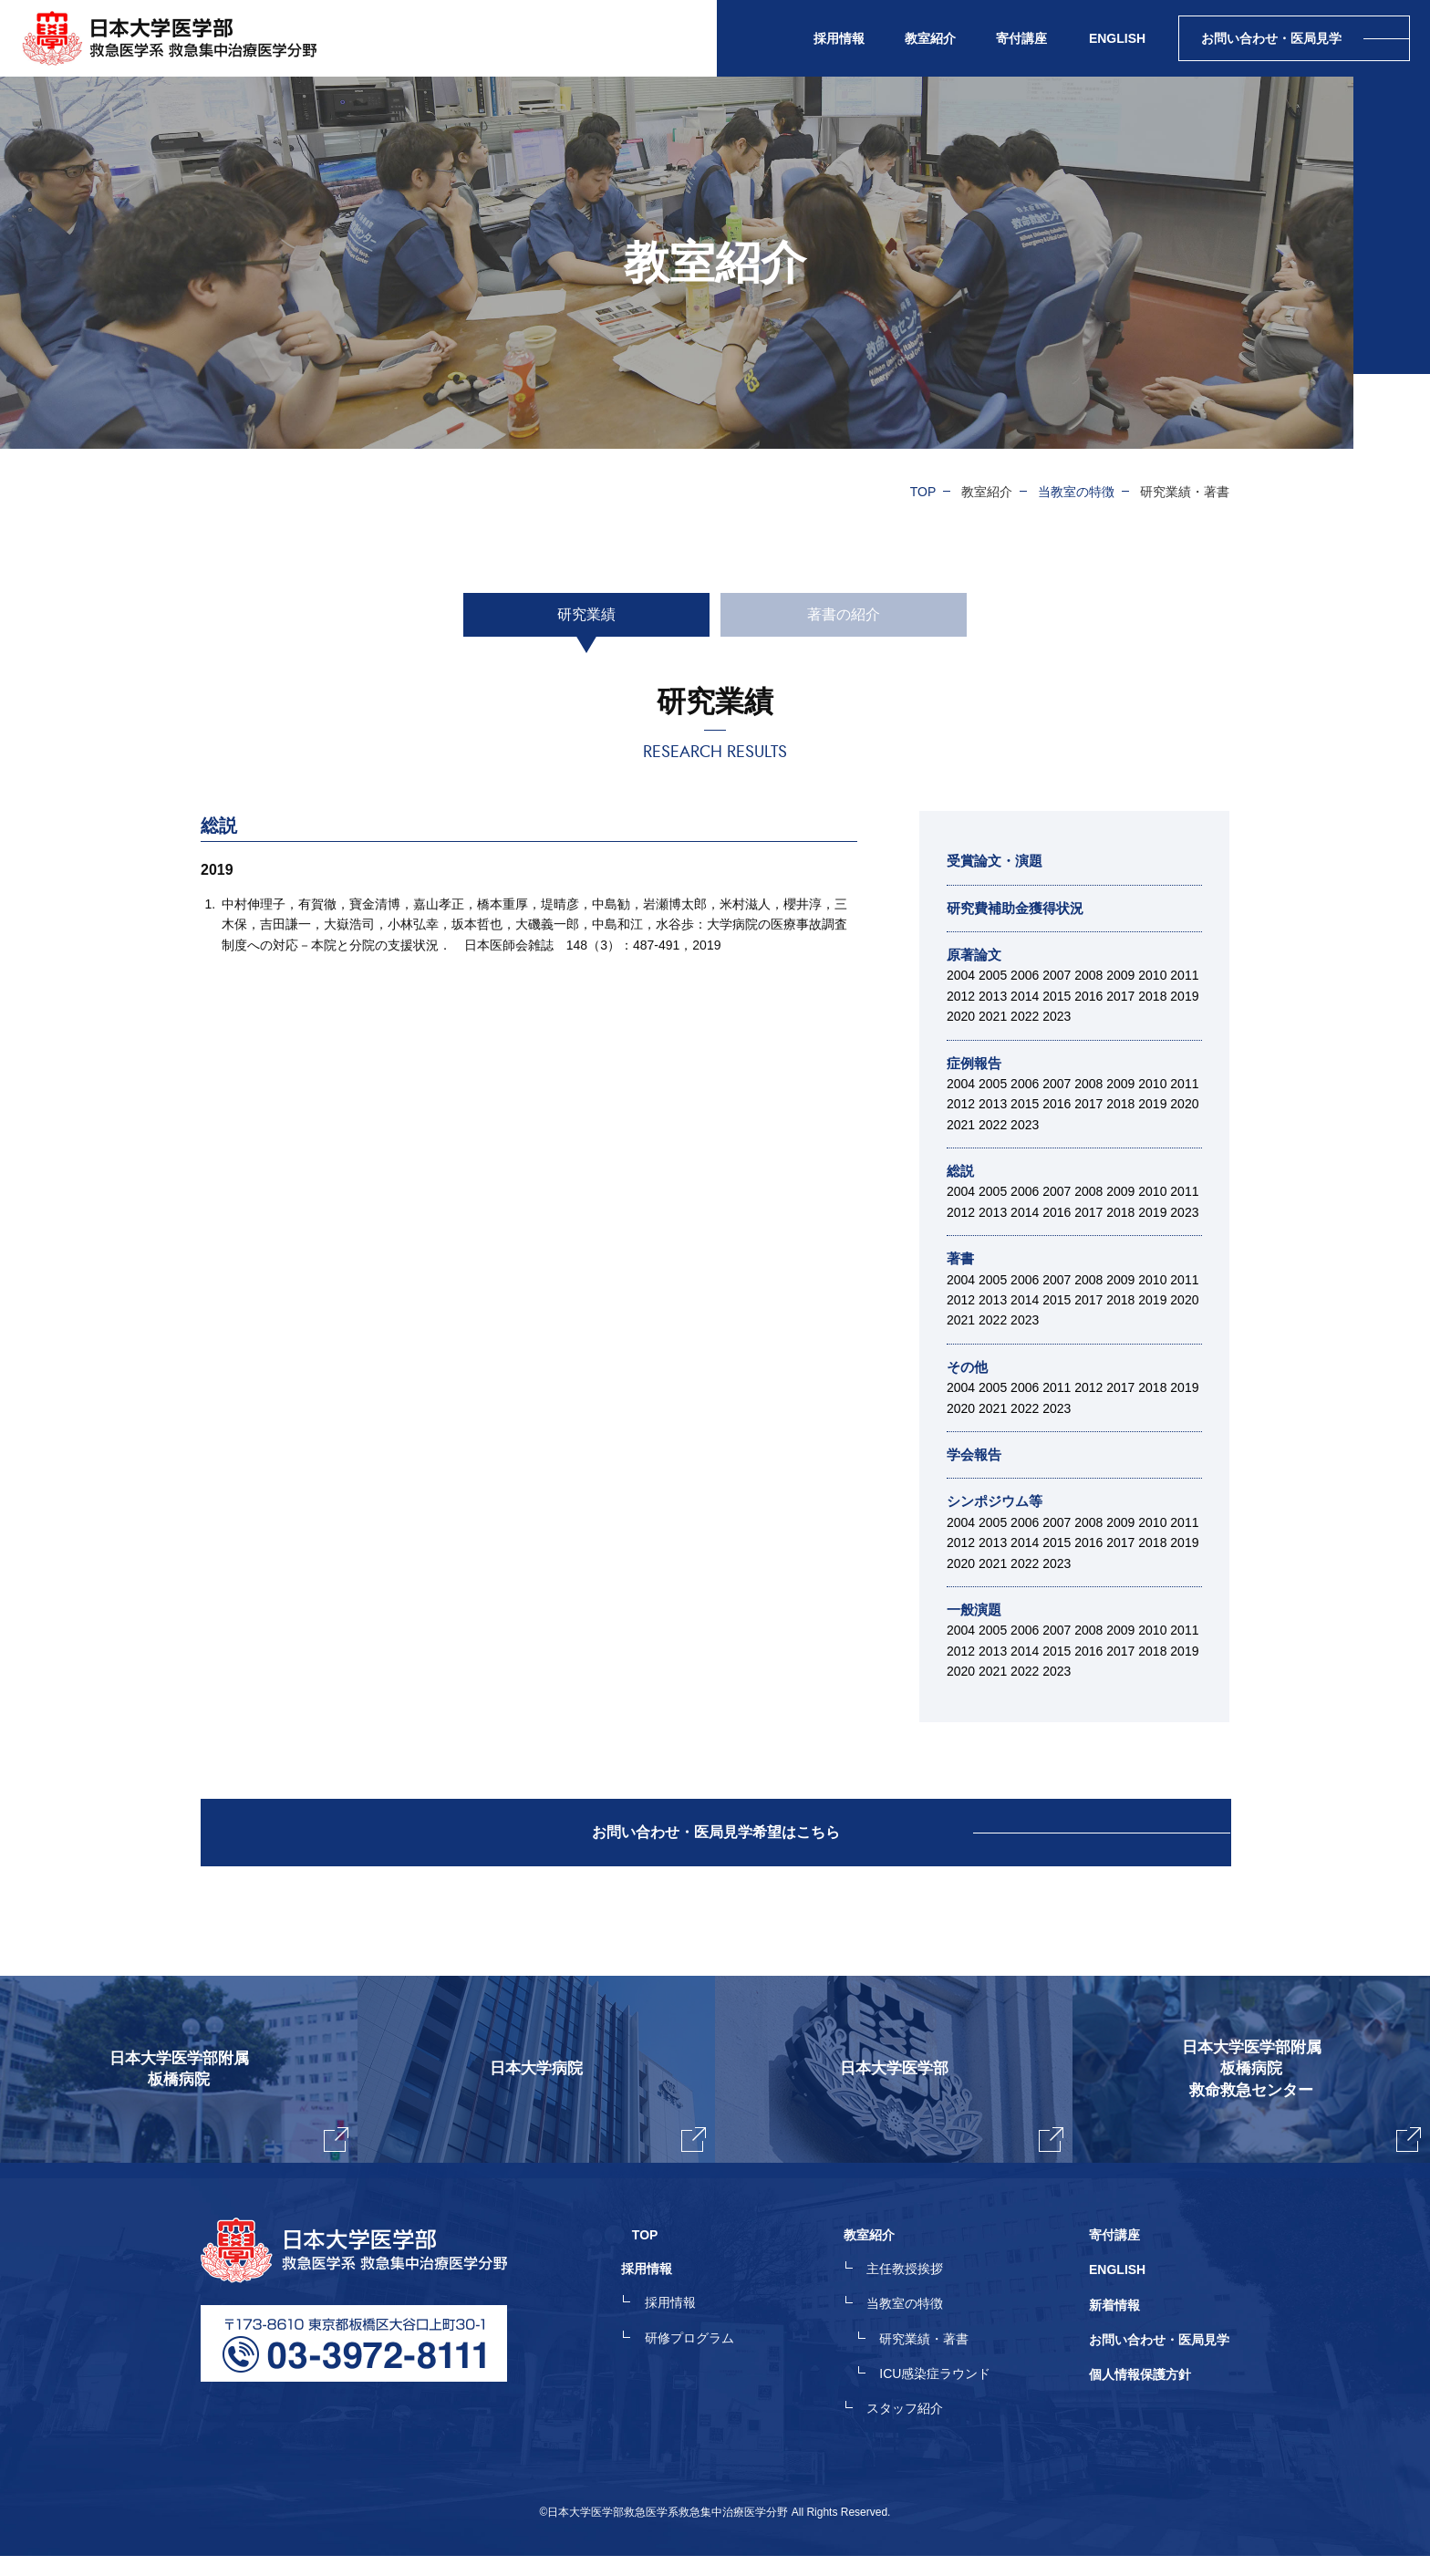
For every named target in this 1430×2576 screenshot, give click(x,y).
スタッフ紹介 (915, 2430)
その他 (968, 1367)
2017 (1120, 996)
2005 (993, 975)
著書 (961, 1258)
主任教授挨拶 (915, 2298)
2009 (1120, 975)
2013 (993, 996)
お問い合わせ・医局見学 (1159, 2364)
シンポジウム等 (998, 1501)
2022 (1024, 1016)
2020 (961, 1016)
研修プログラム (710, 2364)
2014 (1024, 996)
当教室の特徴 (1076, 491)
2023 (1056, 1016)
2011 (1184, 975)
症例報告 (976, 1063)
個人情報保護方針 (1140, 2397)
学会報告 (976, 1454)
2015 (1056, 996)
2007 (1056, 975)
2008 (1088, 975)
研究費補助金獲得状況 (1020, 908)
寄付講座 (1021, 38)
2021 (993, 1016)
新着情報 (1114, 2331)
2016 (1088, 996)
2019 (1184, 996)
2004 (961, 975)
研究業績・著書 (934, 2364)
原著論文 (976, 954)
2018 (1152, 996)
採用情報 (691, 2331)
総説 (961, 1171)
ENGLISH (1117, 38)
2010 (1152, 975)
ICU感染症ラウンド (945, 2397)
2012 (961, 996)
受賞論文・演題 (998, 860)
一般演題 (976, 1609)
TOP (923, 491)
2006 (1024, 975)
